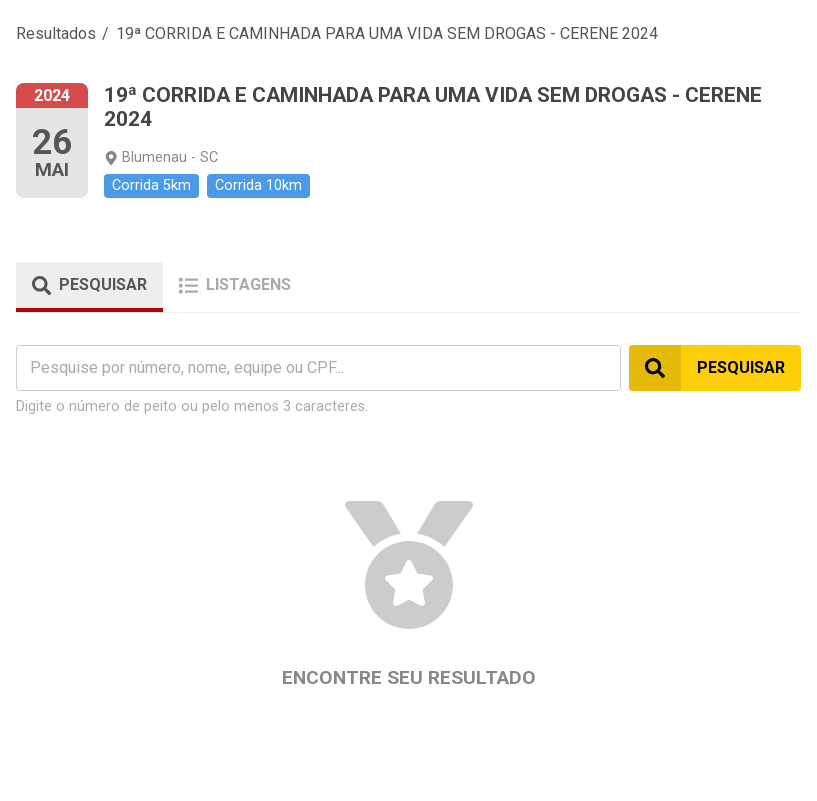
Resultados (56, 33)
